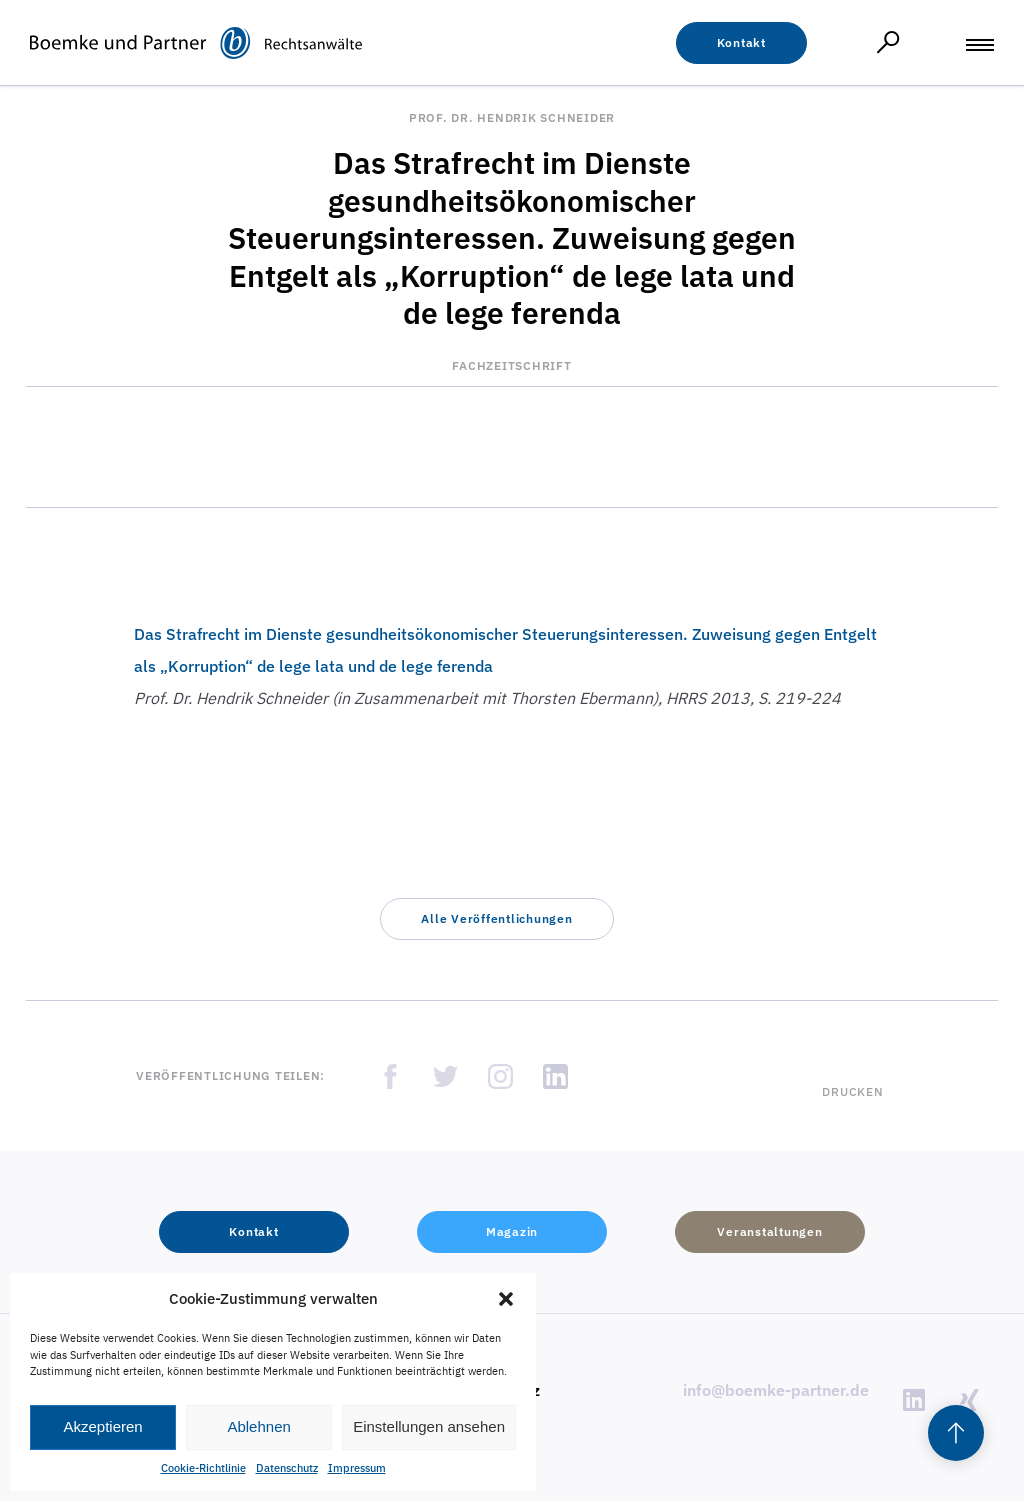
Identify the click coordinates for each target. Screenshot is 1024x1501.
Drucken (852, 1091)
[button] (506, 1299)
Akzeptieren (102, 1426)
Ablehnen (258, 1426)
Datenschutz (287, 1468)
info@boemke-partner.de (776, 1390)
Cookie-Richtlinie (203, 1468)
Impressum (357, 1468)
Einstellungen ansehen (429, 1426)
